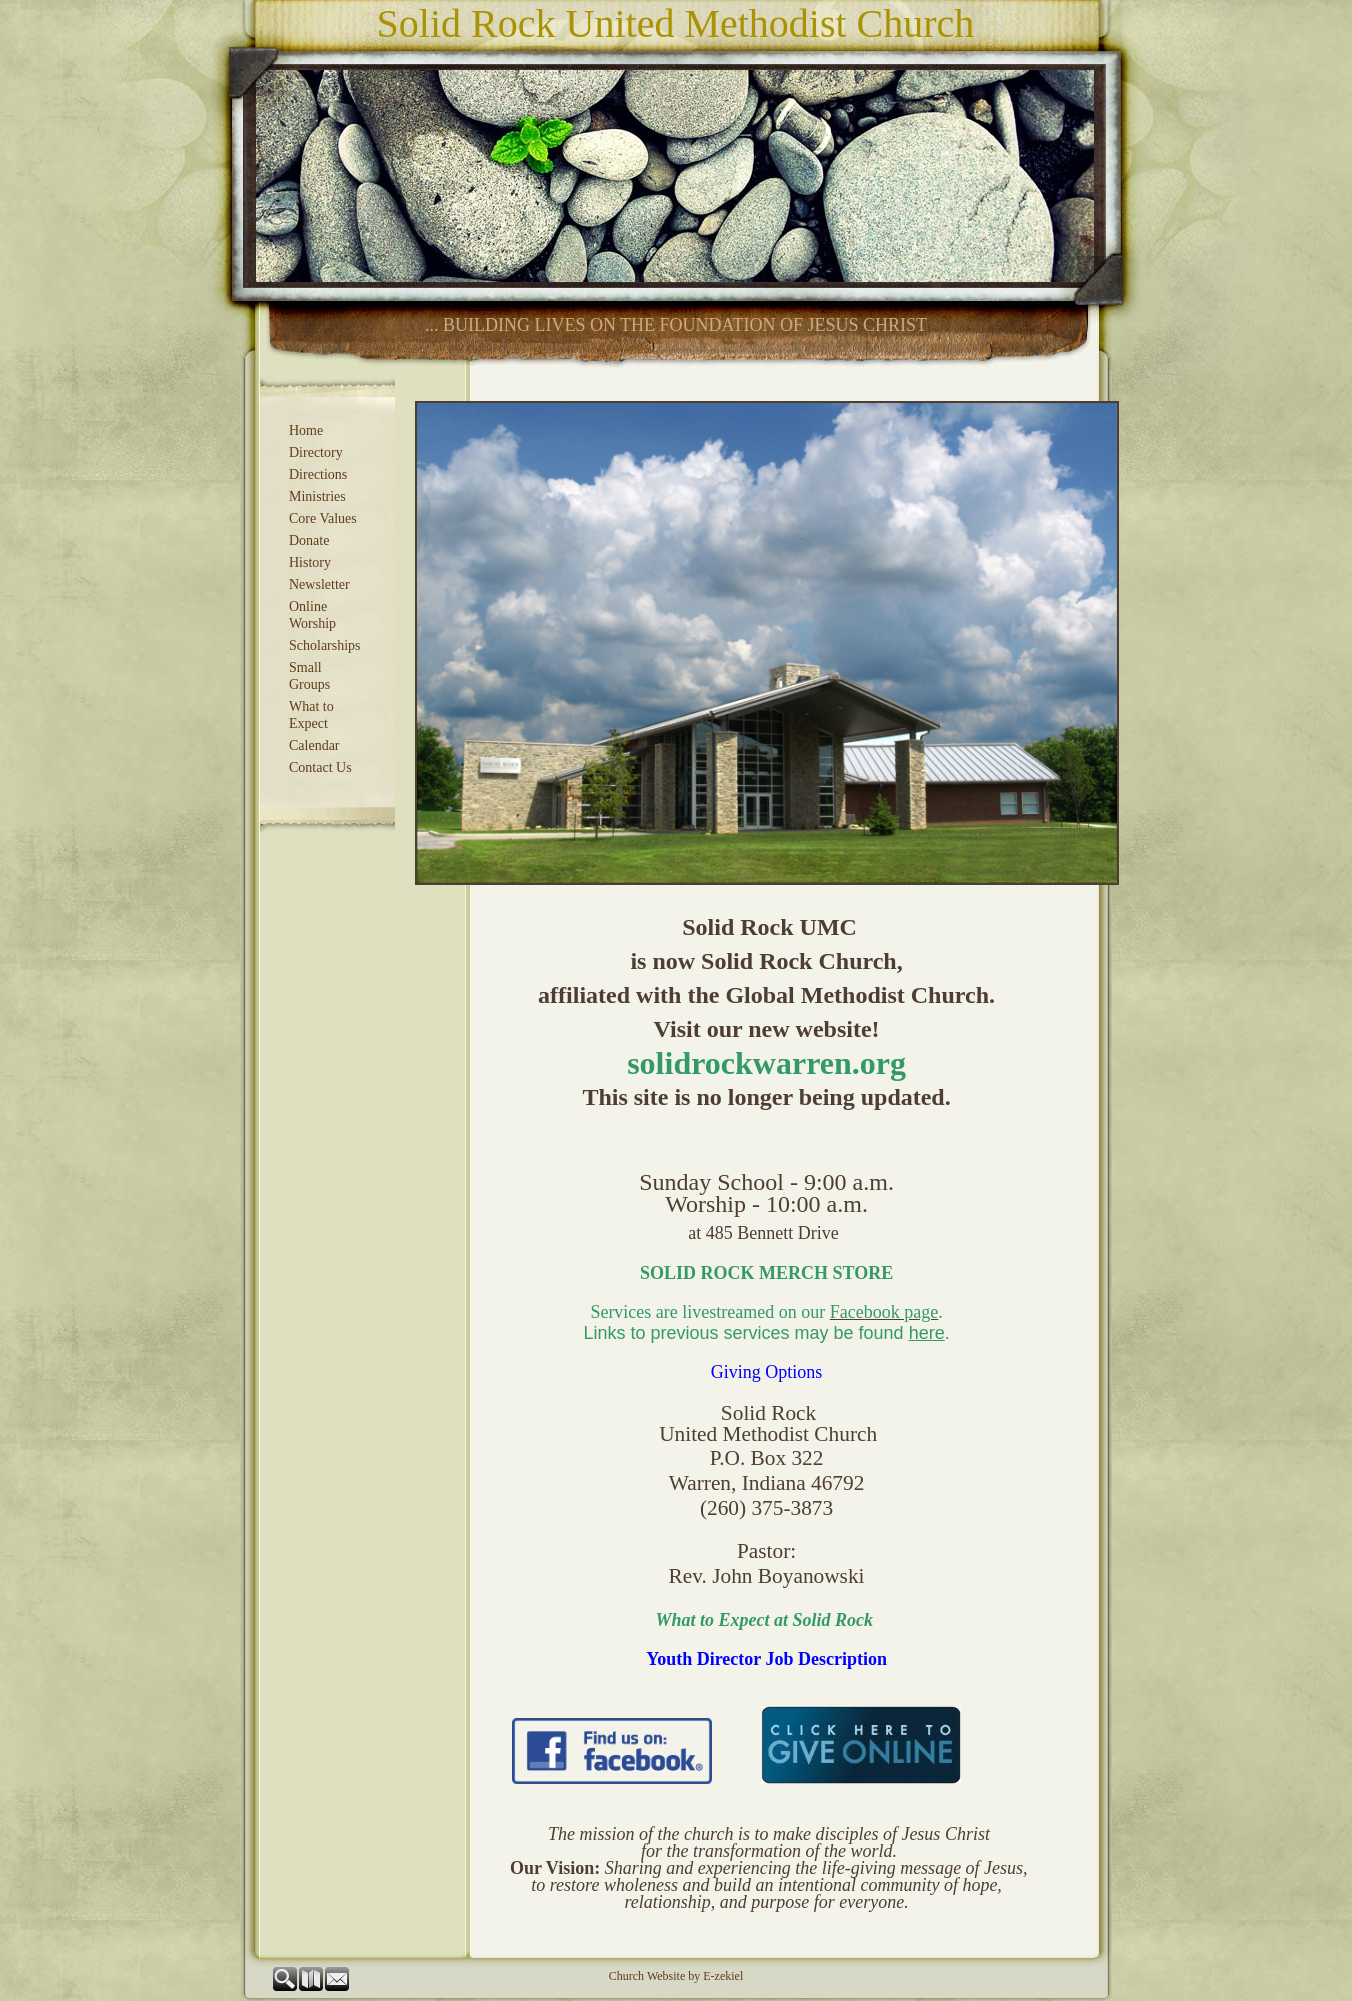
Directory (316, 452)
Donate (309, 540)
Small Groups (309, 676)
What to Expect (311, 715)
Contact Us (320, 767)
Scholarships (325, 645)
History (310, 562)
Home (306, 430)
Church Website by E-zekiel (676, 1976)
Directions (318, 474)
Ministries (317, 496)
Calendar (314, 745)
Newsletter (319, 584)
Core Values (323, 518)
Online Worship (312, 615)
